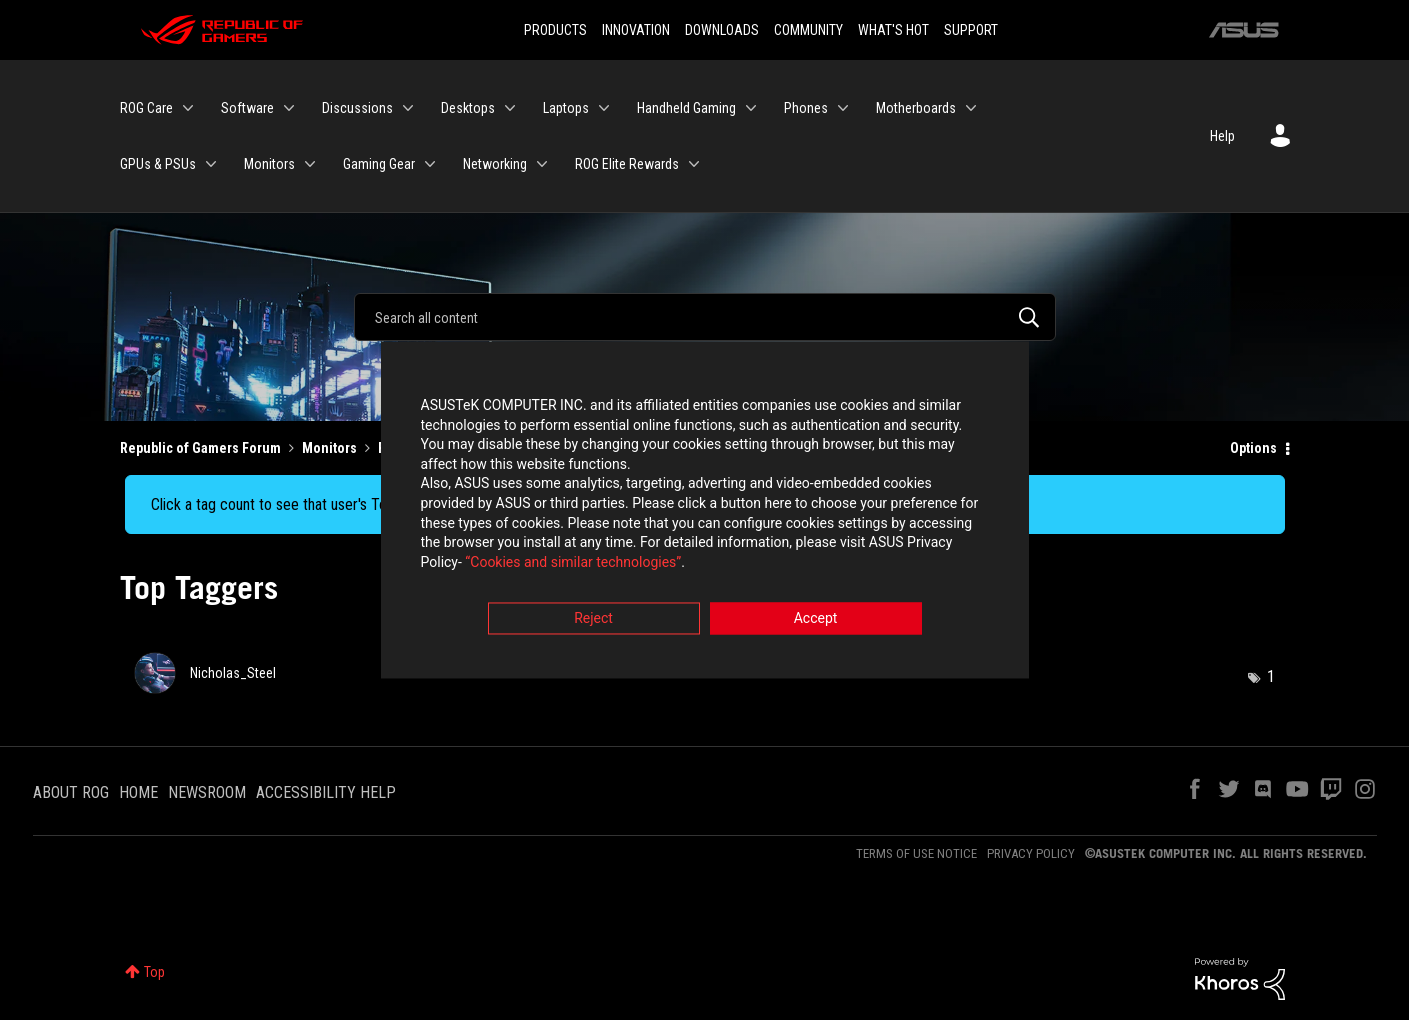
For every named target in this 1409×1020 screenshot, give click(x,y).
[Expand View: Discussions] (408, 108)
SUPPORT (971, 30)
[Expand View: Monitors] (310, 164)
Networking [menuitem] (495, 164)
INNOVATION (636, 30)
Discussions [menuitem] (357, 108)
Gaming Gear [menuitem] (379, 164)
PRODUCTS (555, 30)
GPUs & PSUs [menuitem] (158, 164)
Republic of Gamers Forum (200, 448)
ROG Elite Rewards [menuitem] (627, 164)
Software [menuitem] (247, 108)
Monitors (329, 448)
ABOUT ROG (71, 792)
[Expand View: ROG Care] (188, 108)
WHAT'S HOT (893, 30)
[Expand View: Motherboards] (971, 108)
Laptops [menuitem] (566, 108)
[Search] (705, 317)
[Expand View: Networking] (542, 164)
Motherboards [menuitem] (916, 108)
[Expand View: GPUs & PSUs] (211, 164)
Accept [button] (816, 621)
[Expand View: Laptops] (604, 108)
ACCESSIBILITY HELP (326, 792)
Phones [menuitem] (806, 108)
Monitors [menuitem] (269, 164)
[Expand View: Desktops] (510, 108)
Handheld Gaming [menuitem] (686, 108)
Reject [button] (593, 621)
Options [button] (1253, 448)
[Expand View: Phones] (843, 108)
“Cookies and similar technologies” (573, 564)
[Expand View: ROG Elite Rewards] (694, 164)
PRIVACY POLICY (1031, 853)
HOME (138, 792)
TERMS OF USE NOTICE (916, 853)
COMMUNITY (808, 30)
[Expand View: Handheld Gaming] (751, 108)
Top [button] (154, 972)
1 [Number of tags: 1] (1271, 676)
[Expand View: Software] (289, 108)
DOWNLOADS (722, 30)
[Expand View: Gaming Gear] (430, 164)
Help (1222, 136)
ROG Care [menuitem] (146, 108)
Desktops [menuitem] (468, 108)
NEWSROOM (207, 792)
